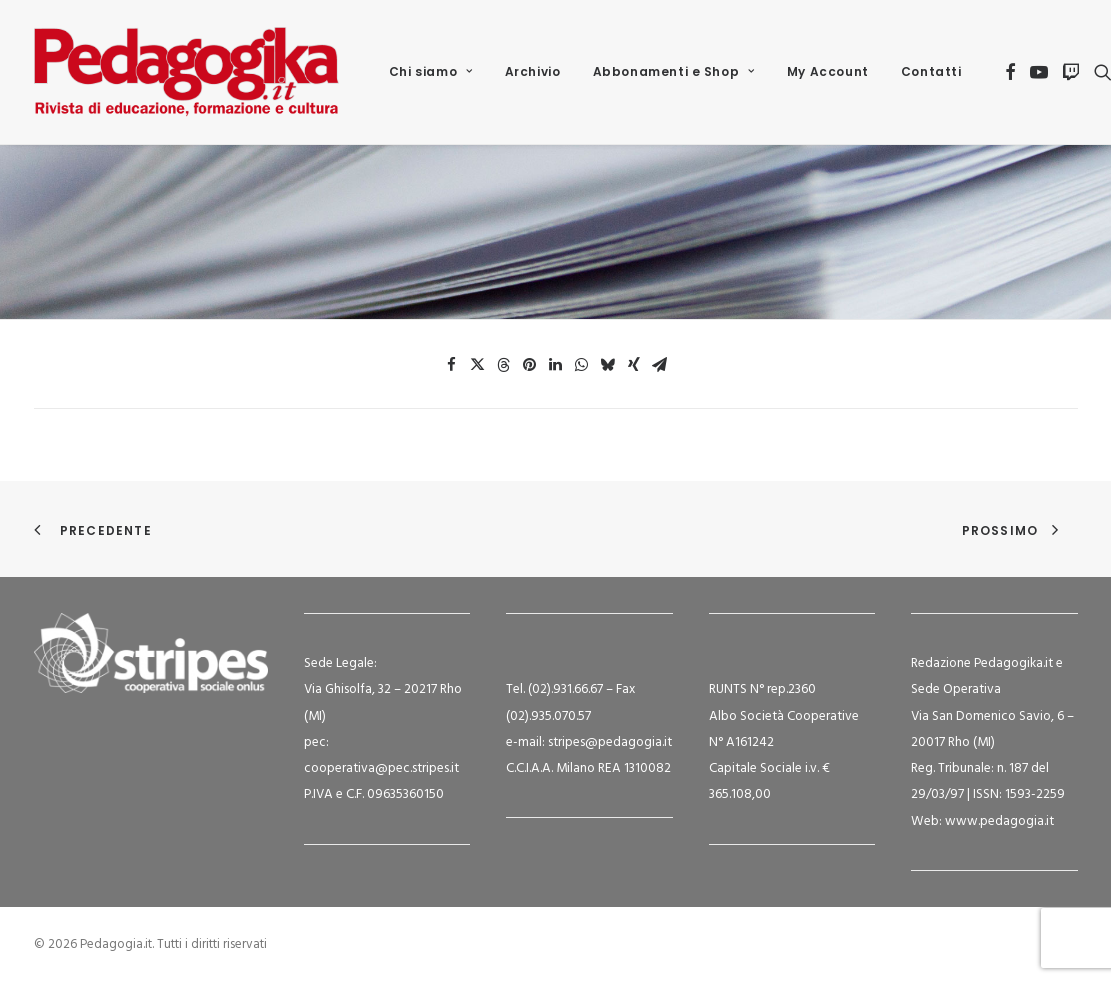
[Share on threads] (504, 365)
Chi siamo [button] (431, 71)
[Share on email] (660, 365)
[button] (1010, 72)
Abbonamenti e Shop (674, 71)
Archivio (533, 71)
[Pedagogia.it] (186, 72)
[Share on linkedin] (556, 365)
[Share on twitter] (478, 365)
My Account (828, 71)
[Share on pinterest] (530, 365)
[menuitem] (431, 72)
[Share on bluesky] (608, 365)
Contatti (931, 71)
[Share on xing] (634, 365)
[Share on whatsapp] (582, 365)
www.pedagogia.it (999, 821)
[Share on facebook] (452, 365)
